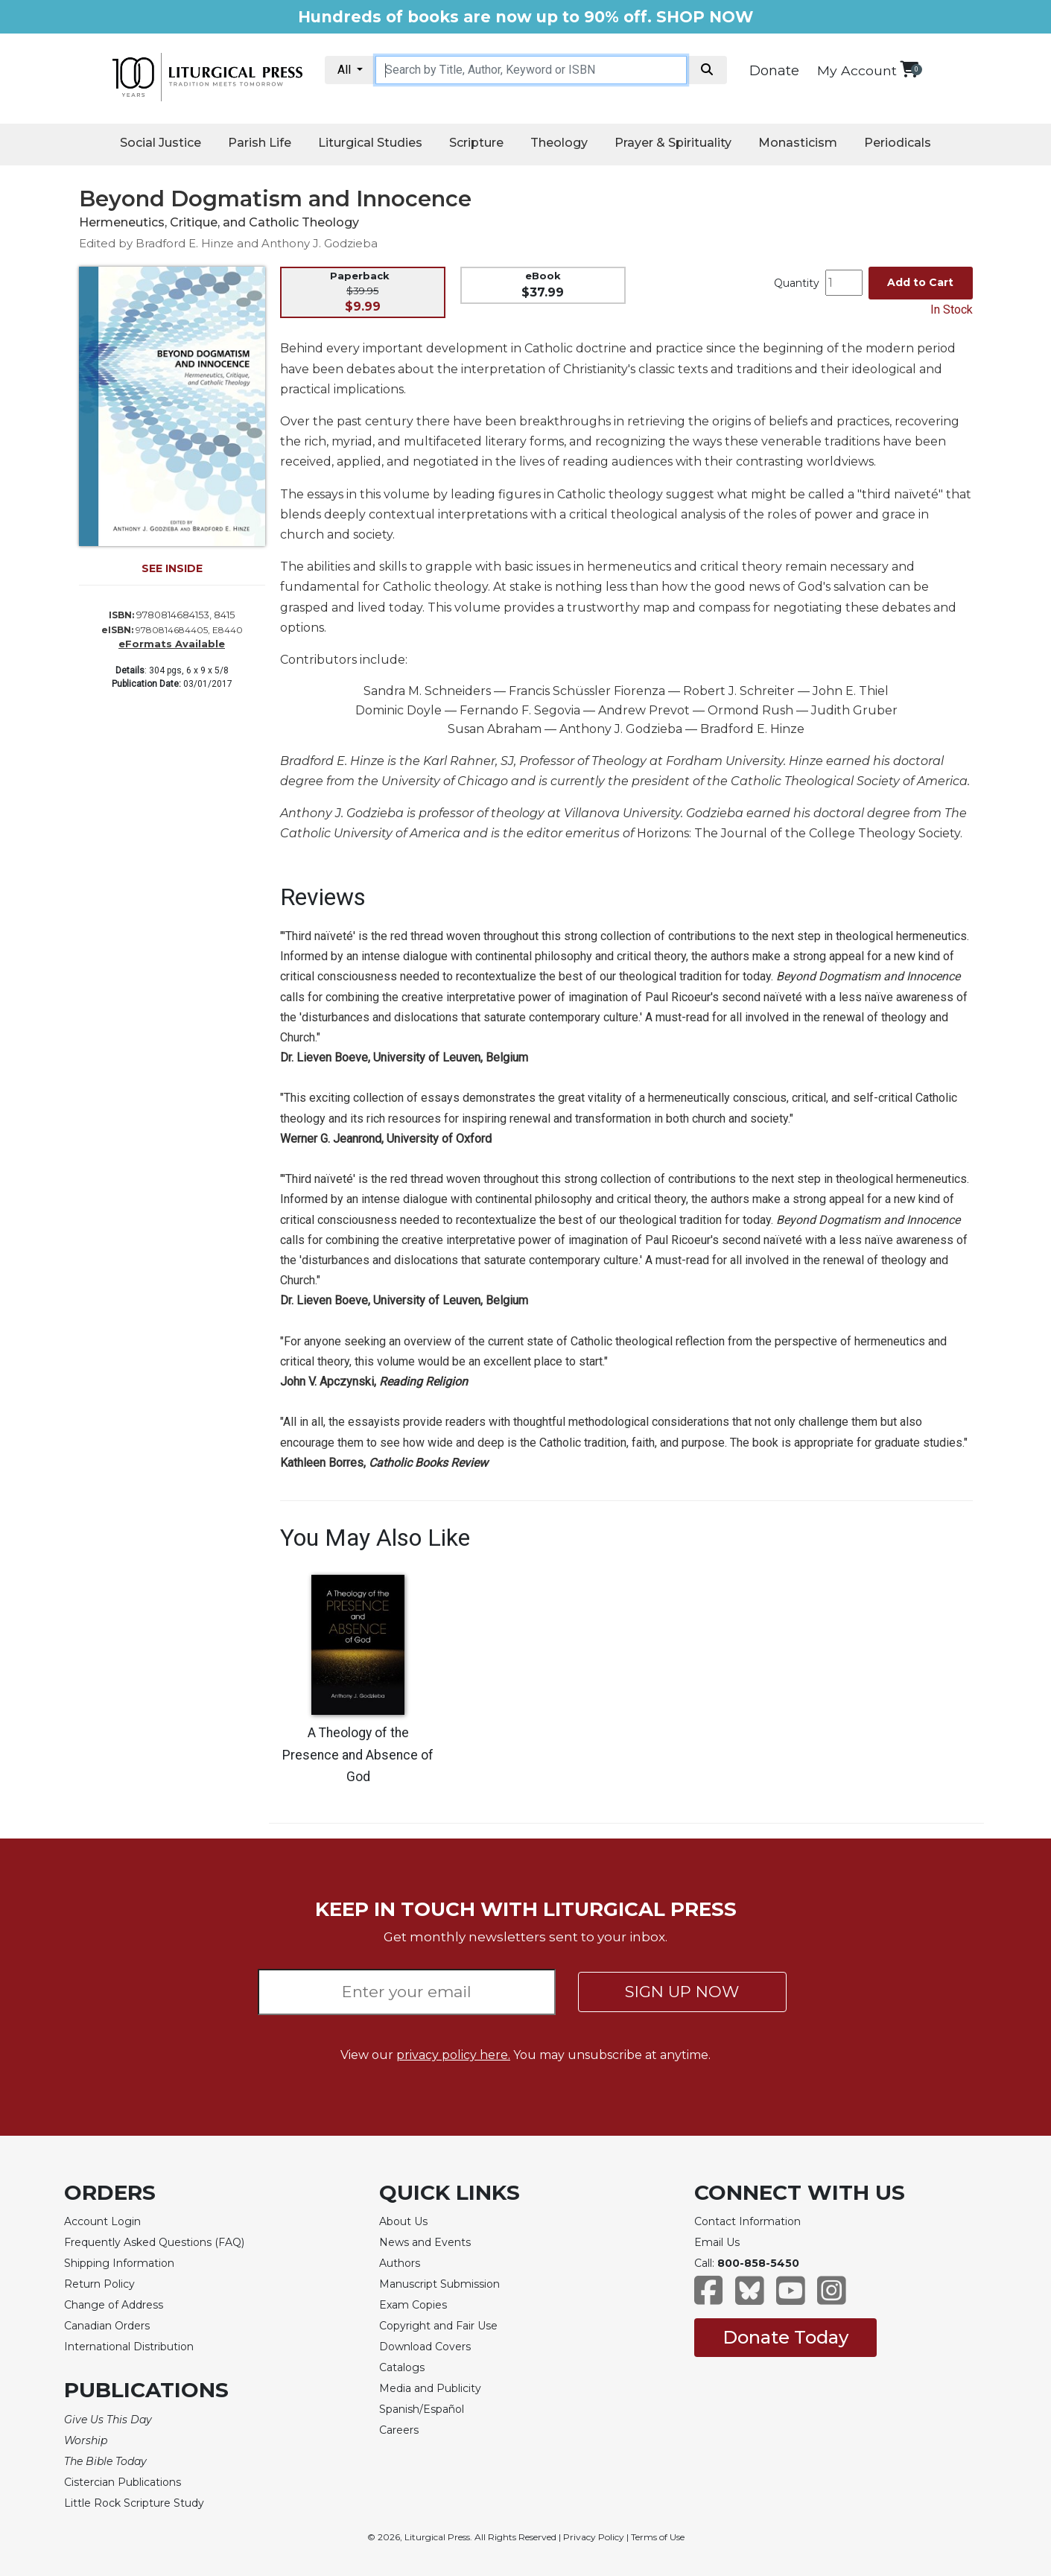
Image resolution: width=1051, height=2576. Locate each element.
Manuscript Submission (439, 2284)
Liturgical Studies (370, 143)
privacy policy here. (453, 2055)
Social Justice (160, 143)
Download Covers (425, 2346)
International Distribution (129, 2346)
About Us (403, 2221)
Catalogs (402, 2367)
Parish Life (259, 143)
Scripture (476, 143)
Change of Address (113, 2305)
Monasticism (797, 143)
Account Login (102, 2221)
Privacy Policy (593, 2536)
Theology (559, 143)
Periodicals (897, 143)
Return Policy (99, 2284)
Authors (399, 2263)
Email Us (717, 2242)
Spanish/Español (421, 2409)
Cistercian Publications (122, 2482)
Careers (399, 2430)
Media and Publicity (430, 2388)
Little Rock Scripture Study (134, 2503)
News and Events (425, 2242)
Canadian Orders (107, 2325)
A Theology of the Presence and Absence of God (358, 1755)
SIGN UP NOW (682, 1991)
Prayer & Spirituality (673, 143)
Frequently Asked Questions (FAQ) (154, 2242)
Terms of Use (658, 2536)
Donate (774, 71)
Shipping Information (119, 2263)
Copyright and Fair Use (438, 2325)
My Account (857, 70)
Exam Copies (413, 2305)
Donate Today (785, 2337)
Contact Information (747, 2221)
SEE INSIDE (172, 568)
